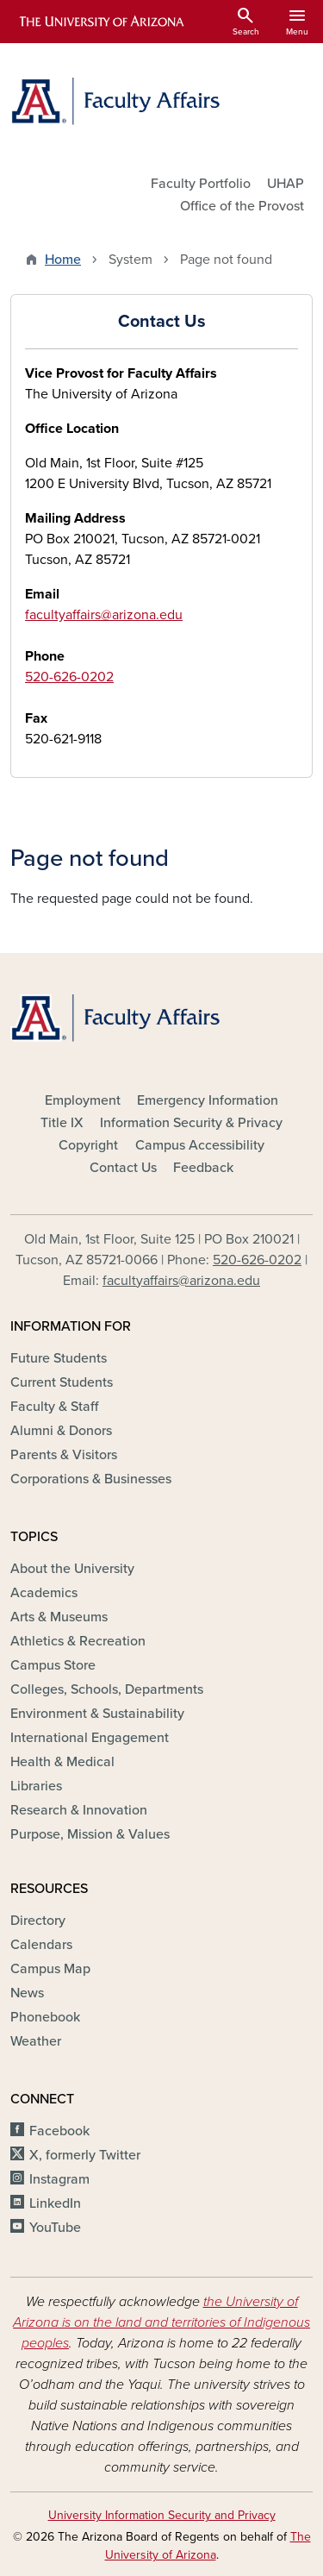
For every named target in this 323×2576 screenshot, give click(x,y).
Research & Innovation (78, 1810)
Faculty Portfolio (201, 183)
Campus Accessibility (199, 1145)
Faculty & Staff (54, 1406)
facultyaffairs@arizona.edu (104, 615)
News (27, 1993)
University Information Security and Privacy (162, 2515)
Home (63, 259)
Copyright (88, 1145)
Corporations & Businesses (90, 1479)
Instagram (59, 2179)
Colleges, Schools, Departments (106, 1689)
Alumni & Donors (61, 1430)
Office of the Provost (242, 206)
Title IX (62, 1122)
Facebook (59, 2131)
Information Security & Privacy (191, 1122)
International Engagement (89, 1737)
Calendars (41, 1944)
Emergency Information (207, 1100)
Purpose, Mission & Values (90, 1834)
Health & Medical (62, 1762)
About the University (72, 1568)
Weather (35, 2041)
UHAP (285, 183)
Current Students (61, 1382)
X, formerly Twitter (84, 2155)
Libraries (36, 1786)
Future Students (58, 1358)
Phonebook (45, 2017)
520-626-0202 (69, 677)
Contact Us (123, 1167)
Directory (37, 1920)
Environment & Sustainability (97, 1713)
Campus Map (50, 1968)
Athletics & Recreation (78, 1641)
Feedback (203, 1167)
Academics (44, 1592)
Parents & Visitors (63, 1454)
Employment (83, 1100)
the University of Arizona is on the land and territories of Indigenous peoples (161, 2322)
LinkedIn (55, 2203)
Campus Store (53, 1665)
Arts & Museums (59, 1617)
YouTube (55, 2227)
